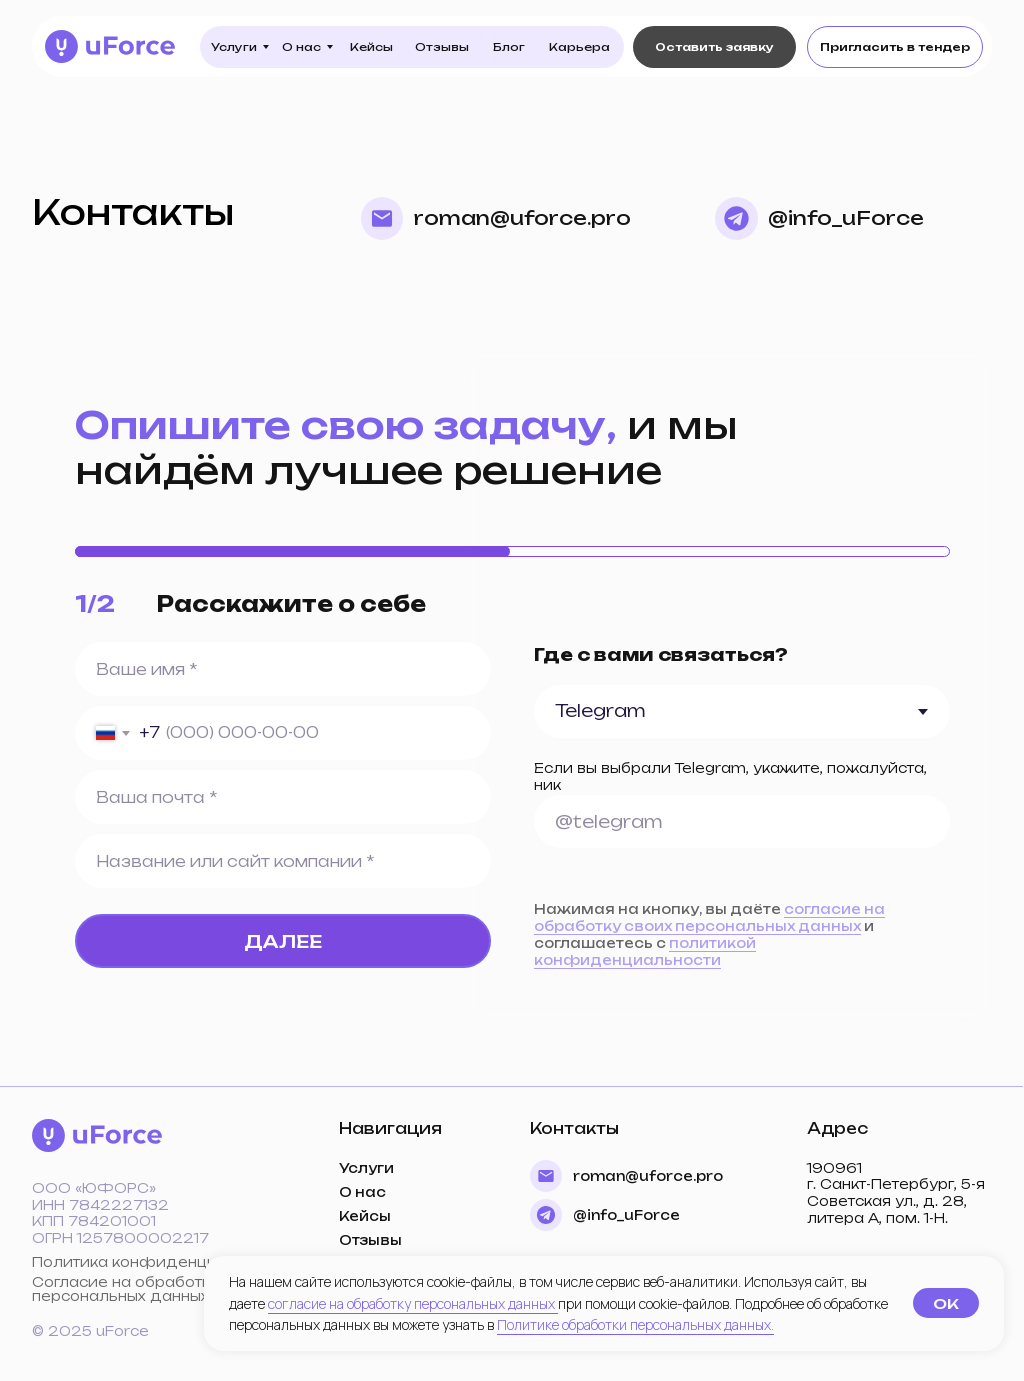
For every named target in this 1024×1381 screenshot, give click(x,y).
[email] (283, 797)
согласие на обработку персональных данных (413, 1303)
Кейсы (365, 1216)
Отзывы (370, 1240)
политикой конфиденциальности (645, 951)
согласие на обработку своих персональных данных (709, 917)
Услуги (366, 1168)
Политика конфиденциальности (161, 1262)
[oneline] (742, 821)
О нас (362, 1192)
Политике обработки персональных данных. (635, 1324)
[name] (283, 669)
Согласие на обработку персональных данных (125, 1289)
